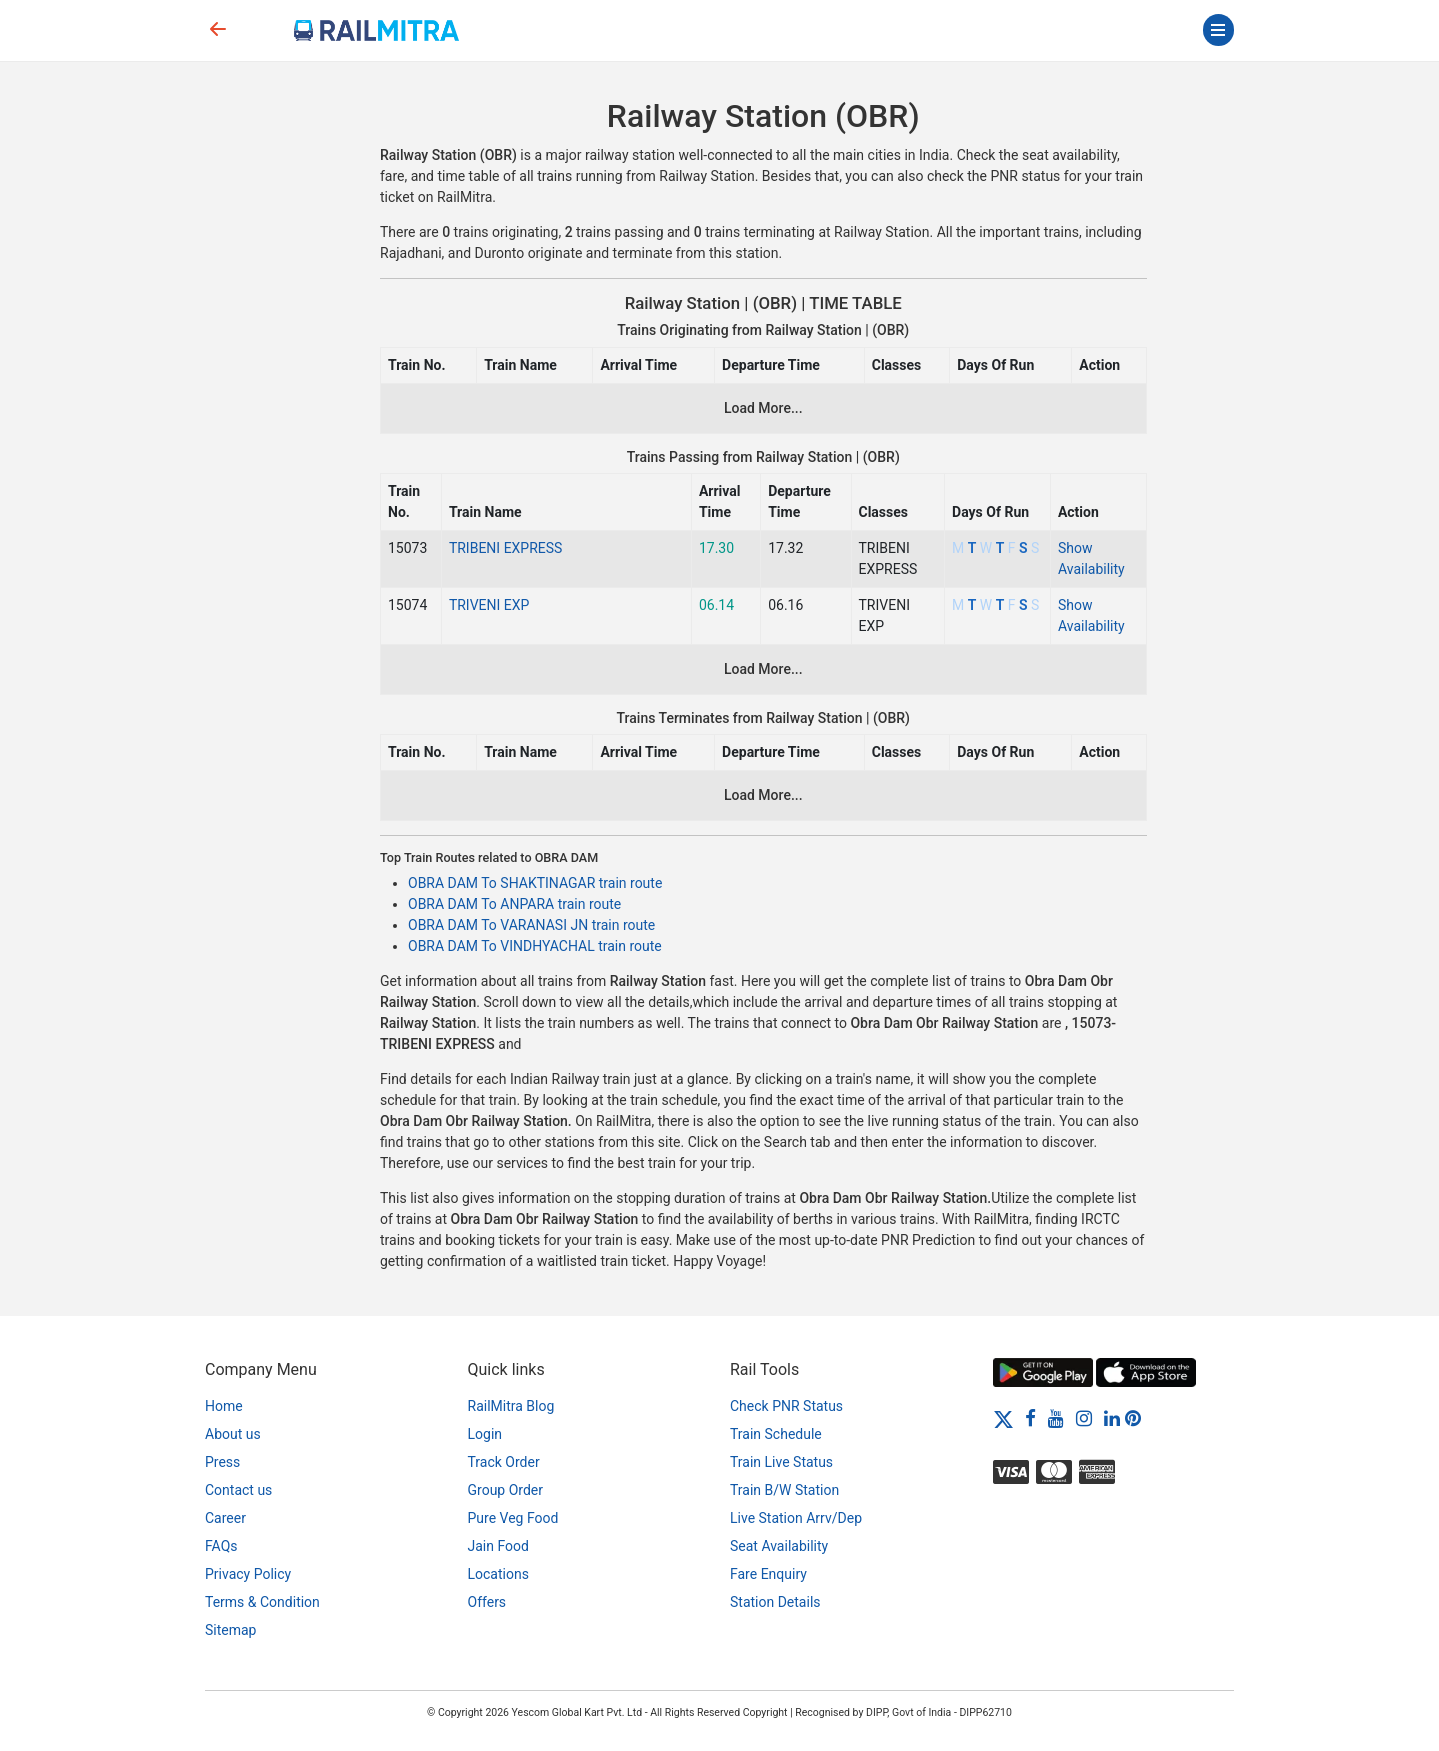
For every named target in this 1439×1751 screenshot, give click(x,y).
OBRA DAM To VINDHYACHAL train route (535, 946)
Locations (498, 1574)
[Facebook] (1030, 1418)
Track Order (504, 1462)
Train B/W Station (784, 1490)
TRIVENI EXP (489, 605)
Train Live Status (781, 1462)
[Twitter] (1003, 1418)
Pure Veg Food (513, 1518)
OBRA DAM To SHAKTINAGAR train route (535, 883)
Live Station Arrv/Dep (796, 1518)
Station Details (775, 1602)
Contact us (238, 1490)
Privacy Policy (248, 1574)
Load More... (763, 408)
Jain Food (498, 1546)
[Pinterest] (1133, 1418)
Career (225, 1518)
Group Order (506, 1490)
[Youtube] (1056, 1418)
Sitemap (230, 1630)
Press (222, 1462)
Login (485, 1434)
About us (233, 1434)
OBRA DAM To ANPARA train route (514, 904)
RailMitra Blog (511, 1406)
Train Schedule (776, 1434)
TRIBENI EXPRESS (506, 548)
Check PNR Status (786, 1406)
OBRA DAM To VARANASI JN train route (531, 925)
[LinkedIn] (1112, 1418)
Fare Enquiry (768, 1574)
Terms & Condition (262, 1602)
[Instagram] (1084, 1418)
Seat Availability (779, 1546)
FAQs (221, 1546)
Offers (487, 1602)
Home (224, 1406)
